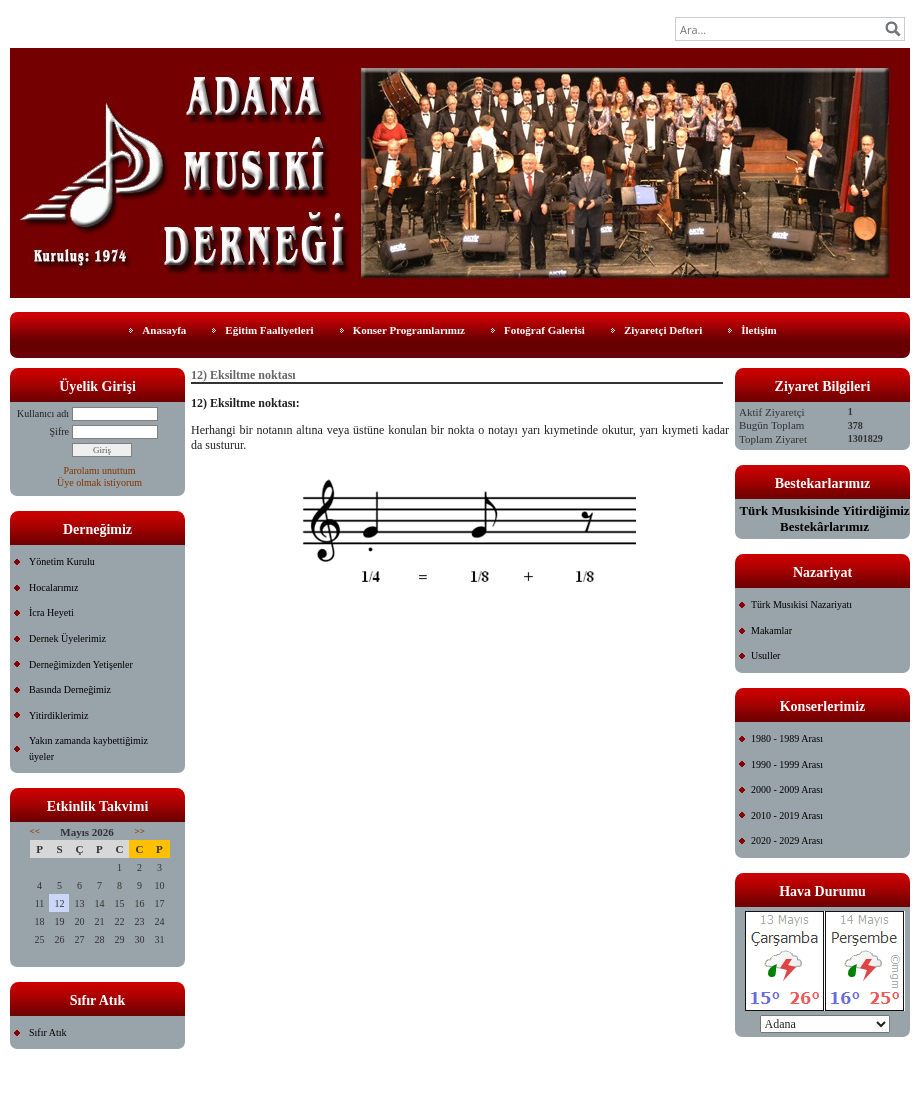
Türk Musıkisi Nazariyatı (801, 604)
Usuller (765, 655)
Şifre (59, 431)
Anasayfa (164, 330)
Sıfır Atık (48, 1032)
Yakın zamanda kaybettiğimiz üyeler (88, 748)
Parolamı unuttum (100, 470)
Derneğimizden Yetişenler (81, 664)
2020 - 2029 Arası (787, 840)
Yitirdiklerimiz (58, 715)
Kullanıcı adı (43, 413)
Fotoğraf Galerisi (544, 330)
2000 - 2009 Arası (787, 789)
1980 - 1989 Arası (787, 738)
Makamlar (771, 630)
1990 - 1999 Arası (787, 764)
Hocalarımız (53, 587)
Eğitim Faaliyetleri (269, 330)
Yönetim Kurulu (62, 561)
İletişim (758, 330)
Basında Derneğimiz (70, 689)
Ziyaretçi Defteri (663, 330)
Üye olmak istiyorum (99, 482)
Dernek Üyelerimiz (67, 638)
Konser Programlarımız (409, 330)
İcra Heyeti (51, 612)
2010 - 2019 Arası (787, 815)
